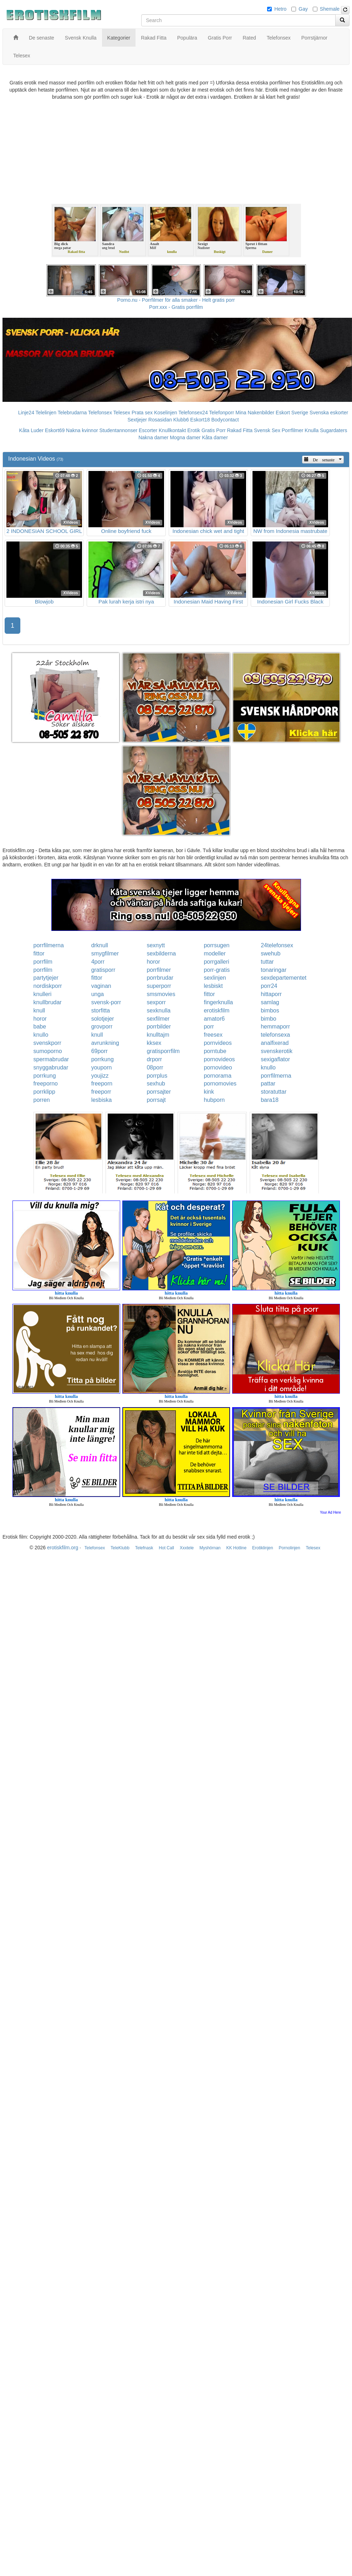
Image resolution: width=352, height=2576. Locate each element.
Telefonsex (100, 412)
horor (153, 962)
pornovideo (218, 1067)
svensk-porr (106, 1002)
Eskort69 (55, 430)
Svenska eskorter (329, 412)
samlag (270, 1002)
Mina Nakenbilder (254, 412)
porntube (215, 1051)
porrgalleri (216, 962)
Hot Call (166, 1547)
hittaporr (271, 994)
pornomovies (220, 1083)
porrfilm (43, 962)
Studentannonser (118, 430)
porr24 (269, 986)
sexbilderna (161, 953)
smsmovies (161, 994)
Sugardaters (333, 430)
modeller (214, 953)
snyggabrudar (51, 1067)
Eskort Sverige (292, 412)
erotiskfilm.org (62, 1547)
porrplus (157, 1076)
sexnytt (156, 945)
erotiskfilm (216, 1010)
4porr (97, 962)
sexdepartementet (283, 978)
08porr (155, 1067)
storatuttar (273, 1092)
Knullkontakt (172, 430)
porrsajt (156, 1100)
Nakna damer (153, 437)
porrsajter (159, 1092)
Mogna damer (185, 437)
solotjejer (102, 1019)
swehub (270, 953)
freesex (213, 1035)
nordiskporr (48, 986)
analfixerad (275, 1043)
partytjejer (46, 978)
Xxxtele (187, 1547)
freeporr (101, 1092)
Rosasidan (160, 420)
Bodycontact (225, 420)
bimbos (270, 1010)
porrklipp (44, 1092)
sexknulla (158, 1010)
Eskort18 (200, 420)
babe (40, 1026)
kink (209, 1092)
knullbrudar (48, 1002)
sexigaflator (275, 1059)
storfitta (100, 1010)
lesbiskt (213, 986)
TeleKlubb (120, 1547)
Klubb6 (181, 420)
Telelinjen (46, 412)
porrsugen (216, 945)
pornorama (217, 1076)
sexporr (156, 1002)
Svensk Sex (267, 430)
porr (209, 1026)
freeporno (46, 1083)
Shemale (330, 9)
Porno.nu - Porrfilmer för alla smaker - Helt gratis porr (176, 300)
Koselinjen (165, 412)
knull (39, 1010)
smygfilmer (105, 953)
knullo (41, 1035)
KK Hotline (236, 1547)
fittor (39, 953)
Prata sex (142, 412)
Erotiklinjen (262, 1547)
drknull (99, 945)
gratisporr (103, 970)
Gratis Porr (213, 430)
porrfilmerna (49, 945)
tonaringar (273, 970)
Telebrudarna (72, 412)
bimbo (268, 1019)
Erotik (193, 430)
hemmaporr (275, 1026)
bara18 (270, 1100)
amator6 (214, 1019)
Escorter (148, 430)
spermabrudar (51, 1059)
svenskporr (47, 1043)
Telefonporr (221, 412)
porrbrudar (160, 978)
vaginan (101, 986)
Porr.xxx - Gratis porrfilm (176, 307)
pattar (268, 1083)
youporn (101, 1067)
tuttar (267, 962)
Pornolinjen (289, 1547)
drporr (154, 1059)
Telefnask (144, 1547)
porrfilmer (159, 970)
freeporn (102, 1083)
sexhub (156, 1083)
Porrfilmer (292, 430)
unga (97, 994)
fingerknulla (218, 1002)
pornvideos (217, 1043)
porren (42, 1100)
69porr (99, 1051)
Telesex (121, 412)
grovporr (102, 1026)
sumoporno (48, 1051)
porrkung (102, 1059)
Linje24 (26, 412)
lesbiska (101, 1100)
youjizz (100, 1076)
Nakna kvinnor (82, 430)
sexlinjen (215, 978)
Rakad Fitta (239, 430)
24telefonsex (277, 945)
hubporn (214, 1100)
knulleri (43, 994)
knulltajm (158, 1035)
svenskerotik (276, 1051)
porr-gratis (217, 970)
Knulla (311, 430)
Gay (303, 9)
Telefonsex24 (193, 412)
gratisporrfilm (163, 1051)
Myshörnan (209, 1547)
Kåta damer (215, 437)
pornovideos (219, 1059)
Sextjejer (137, 420)
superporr (159, 986)
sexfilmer (158, 1019)
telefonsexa (275, 1035)
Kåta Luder (31, 430)
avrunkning (105, 1043)
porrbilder (159, 1026)
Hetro (280, 9)
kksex (154, 1043)
